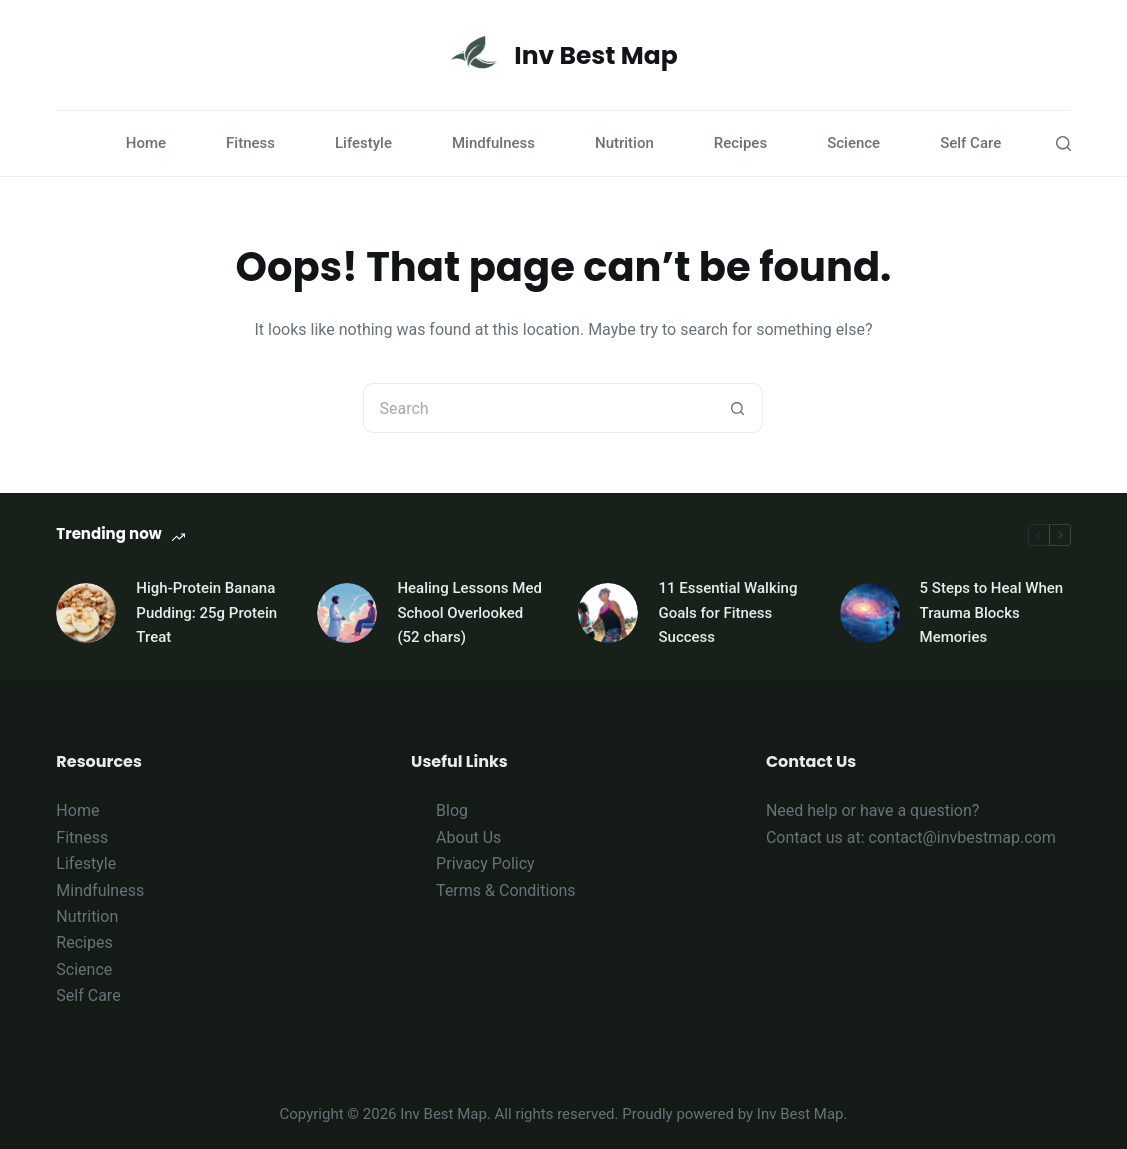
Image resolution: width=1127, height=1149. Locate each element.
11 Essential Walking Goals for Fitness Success (727, 613)
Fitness (250, 143)
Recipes (740, 143)
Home (146, 143)
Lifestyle (363, 143)
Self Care (970, 143)
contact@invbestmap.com (962, 837)
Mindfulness (493, 143)
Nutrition (624, 143)
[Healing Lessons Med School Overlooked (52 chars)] (347, 613)
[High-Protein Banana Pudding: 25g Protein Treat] (86, 613)
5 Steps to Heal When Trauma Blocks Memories (992, 613)
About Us (468, 837)
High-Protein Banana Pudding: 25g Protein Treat (206, 613)
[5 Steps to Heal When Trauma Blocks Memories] (870, 613)
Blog (452, 810)
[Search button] (738, 408)
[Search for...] (538, 408)
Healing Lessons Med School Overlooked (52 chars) (469, 613)
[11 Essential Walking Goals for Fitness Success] (608, 613)
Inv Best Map (595, 55)
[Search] (1063, 143)
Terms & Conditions (506, 890)
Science (853, 143)
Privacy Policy (485, 863)
